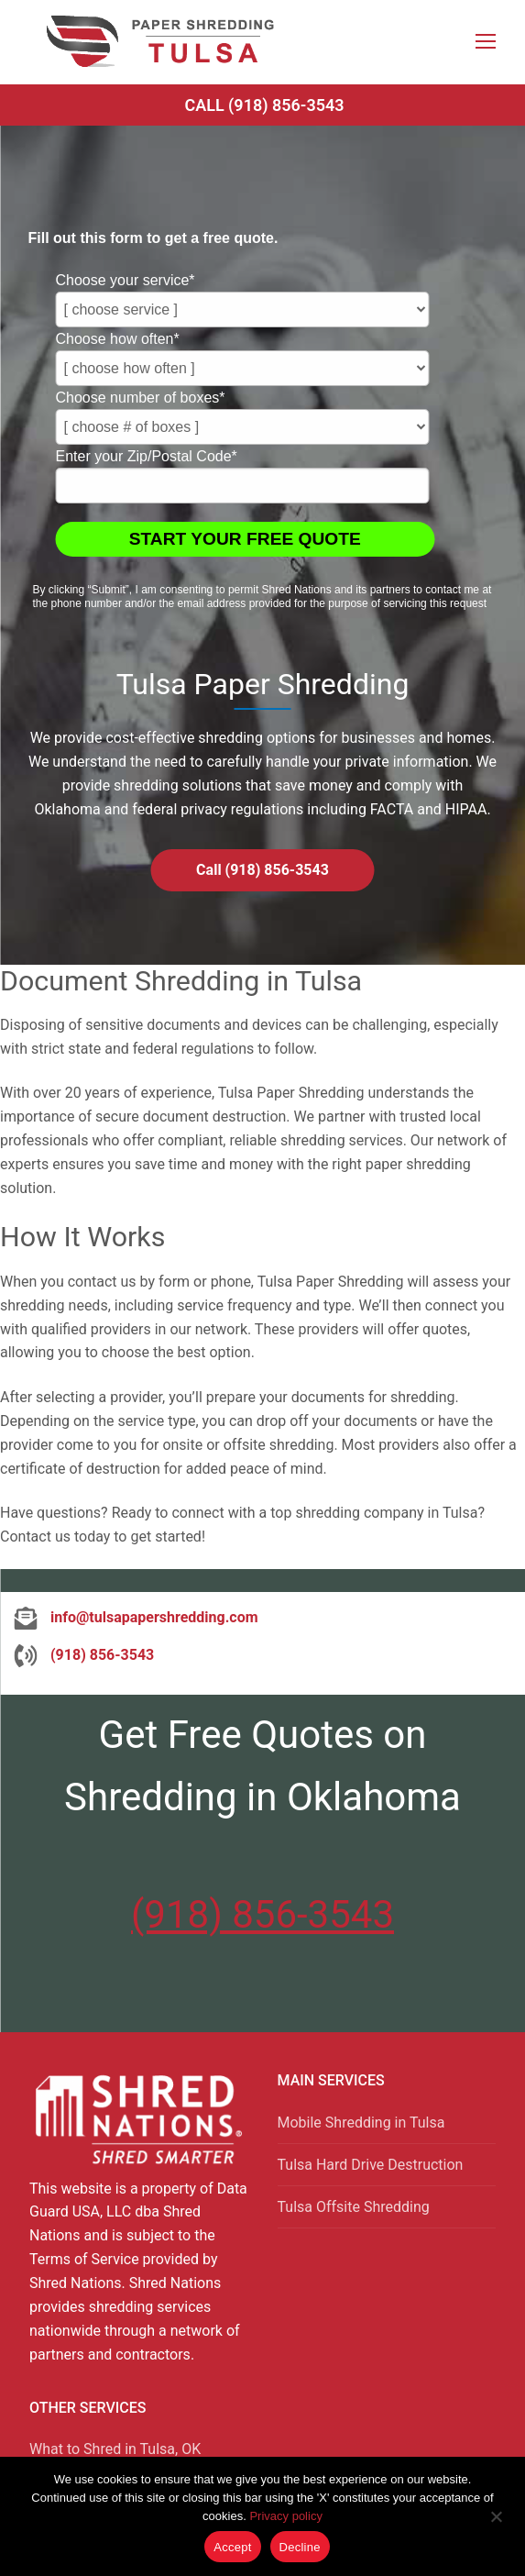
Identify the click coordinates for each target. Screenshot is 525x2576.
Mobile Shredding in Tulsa (361, 2122)
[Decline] (495, 2522)
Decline (300, 2547)
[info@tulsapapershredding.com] (136, 1618)
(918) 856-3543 (262, 1914)
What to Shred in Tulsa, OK (115, 2449)
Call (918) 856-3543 (264, 105)
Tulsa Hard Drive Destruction (371, 2164)
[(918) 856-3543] (84, 1655)
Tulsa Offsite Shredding (354, 2207)
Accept (232, 2547)
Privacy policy (285, 2516)
